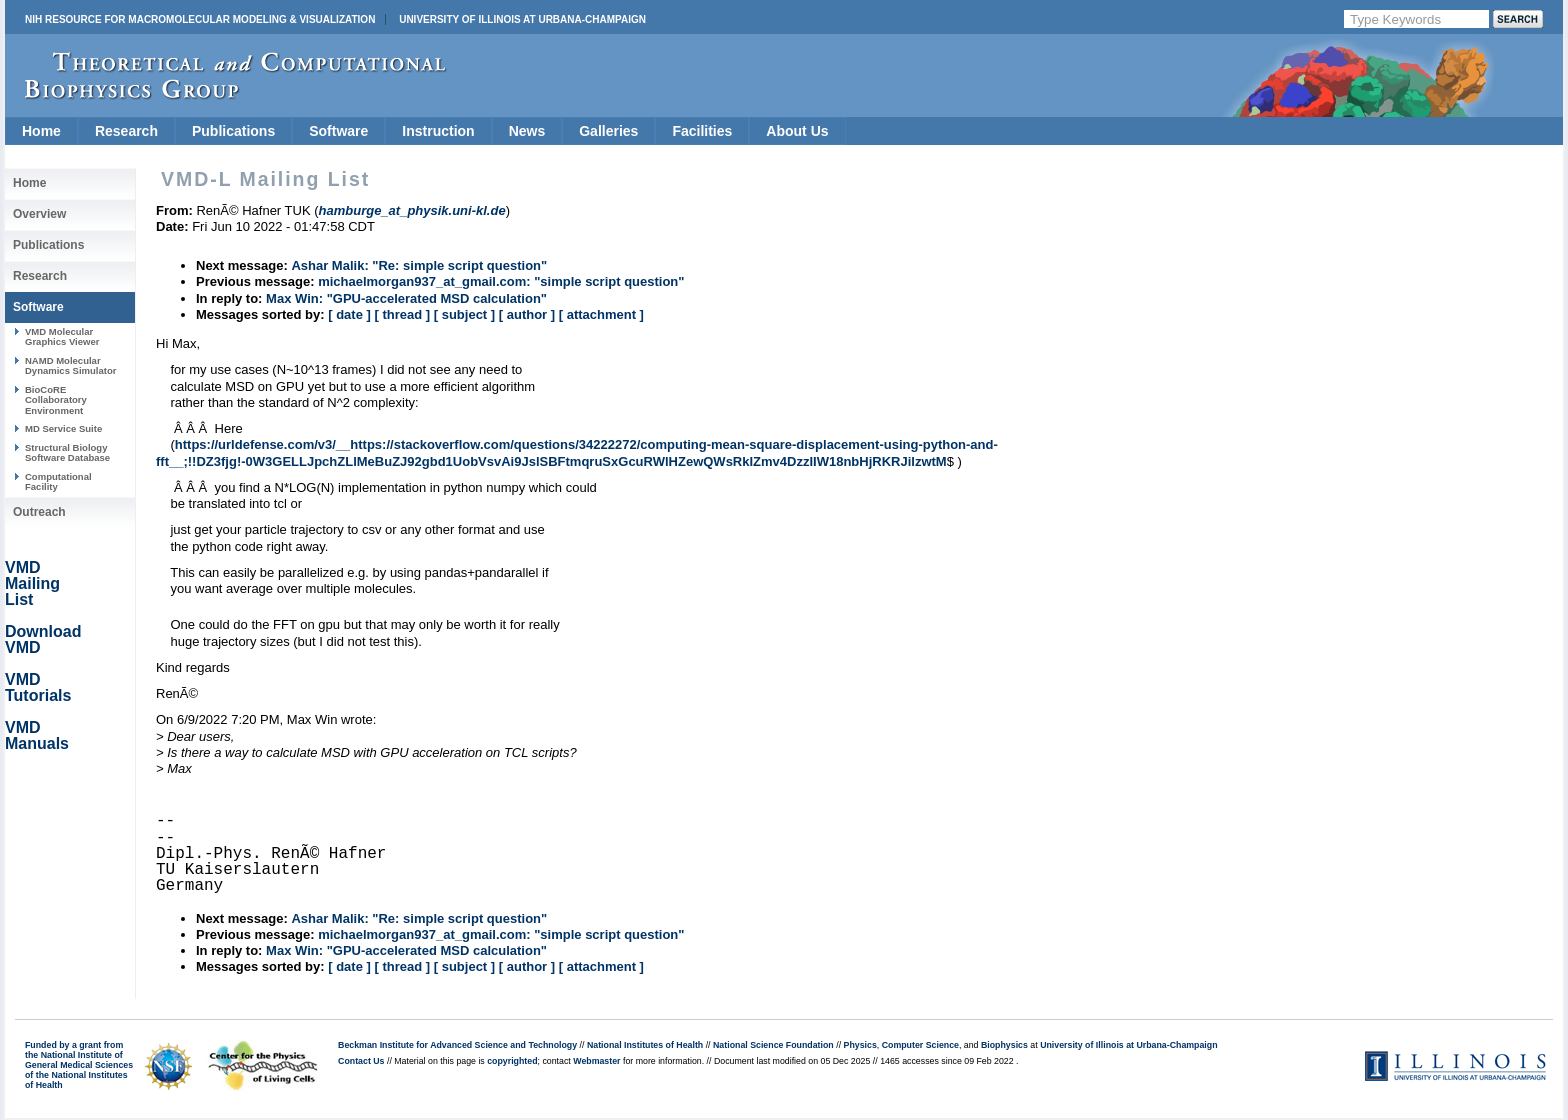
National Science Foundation (773, 1045)
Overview (39, 214)
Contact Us (361, 1061)
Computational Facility (58, 481)
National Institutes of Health (645, 1045)
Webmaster (596, 1061)
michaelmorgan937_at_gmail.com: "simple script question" (501, 281)
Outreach (39, 512)
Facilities (702, 131)
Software (338, 131)
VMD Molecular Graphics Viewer (62, 336)
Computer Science (920, 1045)
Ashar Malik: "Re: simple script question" (419, 265)
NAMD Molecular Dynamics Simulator (71, 365)
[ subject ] (464, 314)
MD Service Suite (63, 428)
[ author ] (527, 314)
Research (126, 131)
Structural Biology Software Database (67, 452)
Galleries (608, 131)
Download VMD (43, 639)
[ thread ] (402, 314)
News (527, 131)
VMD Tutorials (38, 687)
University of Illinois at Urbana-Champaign (522, 19)
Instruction (438, 131)
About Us (797, 131)
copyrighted (512, 1061)
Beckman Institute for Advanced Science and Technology (457, 1045)
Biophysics (1004, 1045)
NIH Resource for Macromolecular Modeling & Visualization (200, 19)
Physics (860, 1045)
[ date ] (349, 314)
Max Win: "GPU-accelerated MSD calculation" (406, 298)
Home (41, 131)
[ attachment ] (601, 314)
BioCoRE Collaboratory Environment (56, 400)
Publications (233, 131)
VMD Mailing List (32, 583)
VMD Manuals (37, 735)
